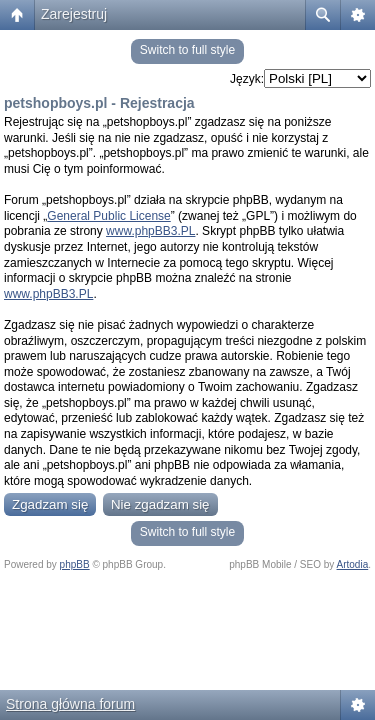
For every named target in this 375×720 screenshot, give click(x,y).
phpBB (75, 564)
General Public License (108, 216)
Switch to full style (187, 50)
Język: (247, 79)
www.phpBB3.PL (150, 231)
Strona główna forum (70, 704)
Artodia (353, 564)
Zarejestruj (74, 14)
